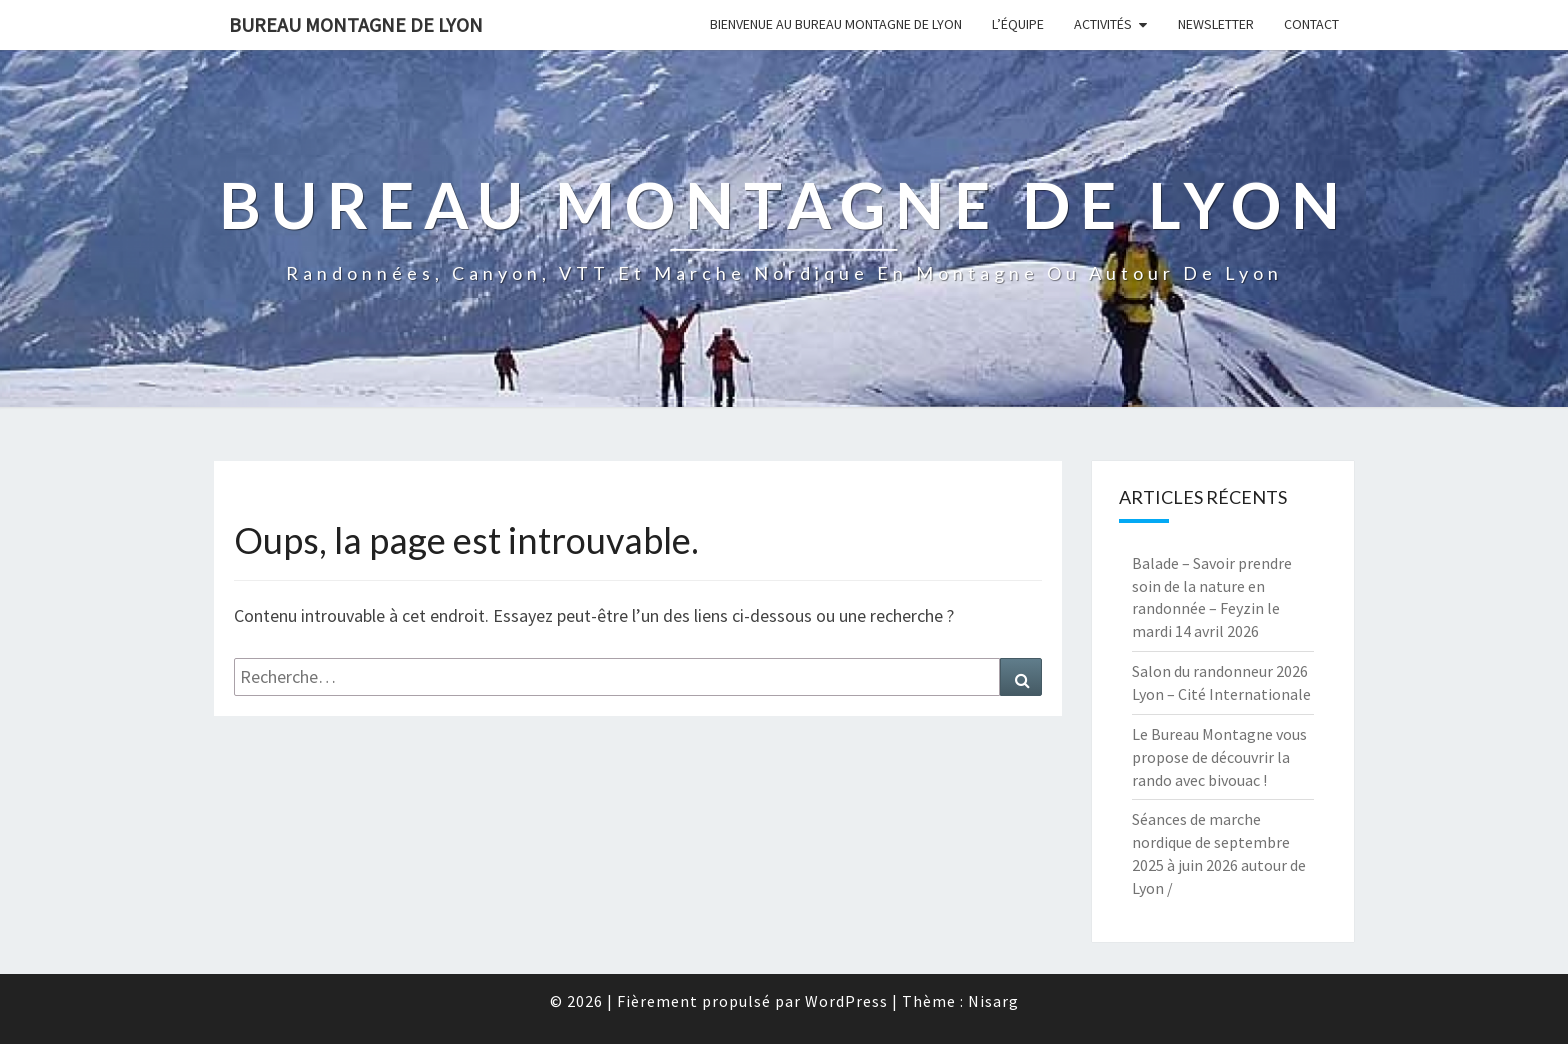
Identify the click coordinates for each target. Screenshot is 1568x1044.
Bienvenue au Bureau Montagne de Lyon (836, 24)
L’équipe (1018, 24)
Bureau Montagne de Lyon (356, 24)
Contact (1311, 24)
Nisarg (993, 1001)
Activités (1103, 24)
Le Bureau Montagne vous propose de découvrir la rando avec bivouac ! (1219, 757)
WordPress (846, 1001)
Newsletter (1216, 24)
